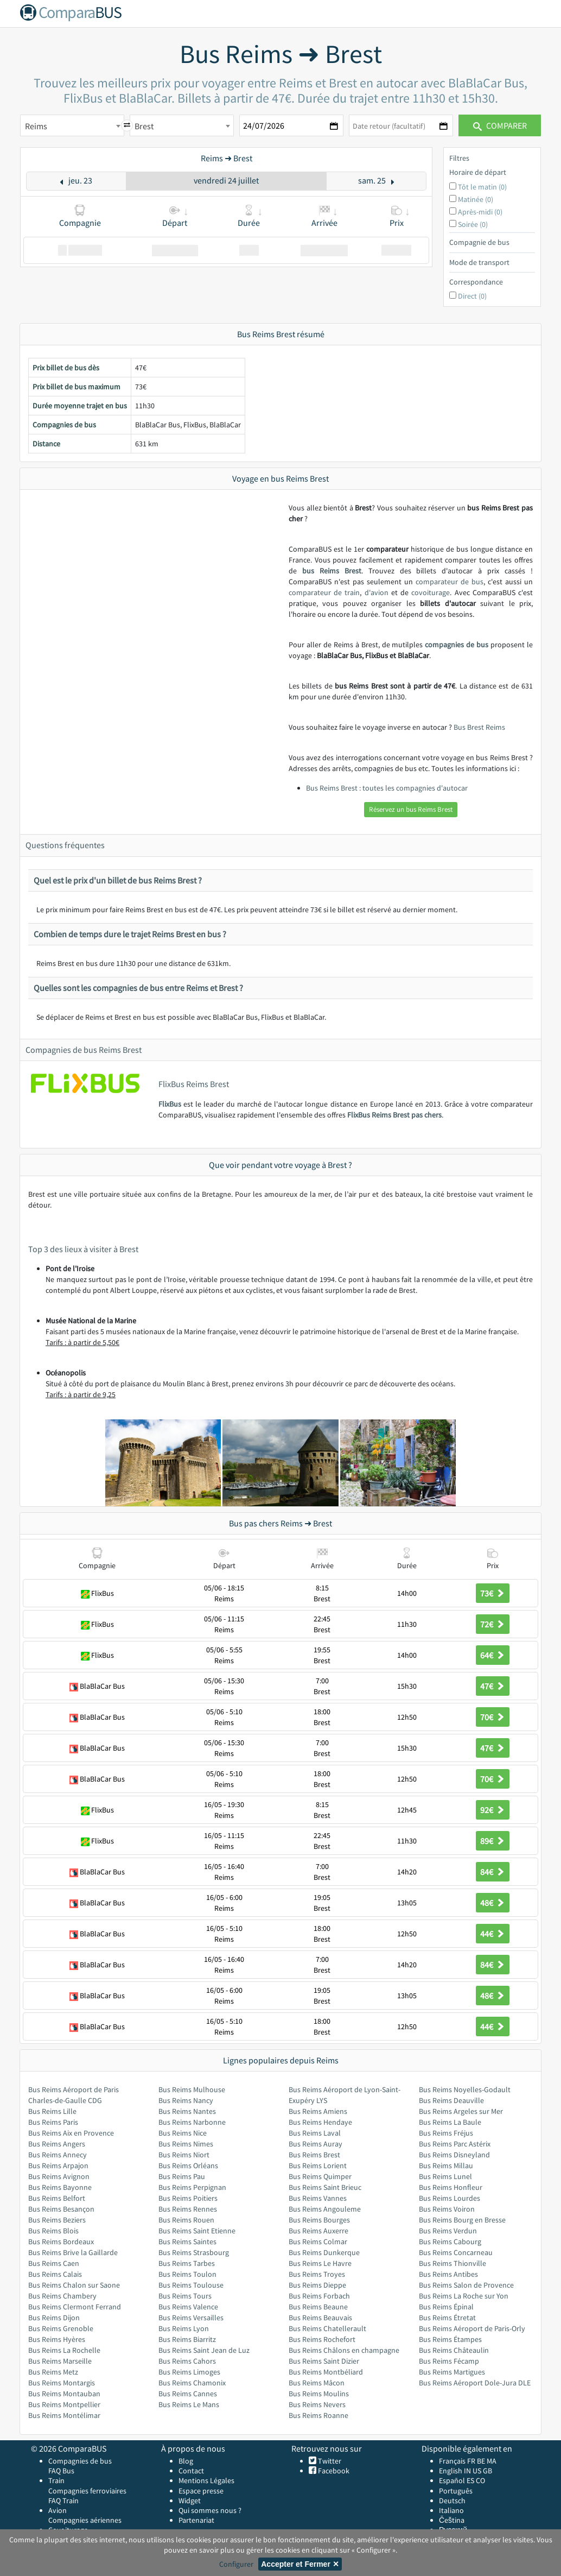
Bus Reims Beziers (57, 2220)
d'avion (376, 592)
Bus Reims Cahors (187, 2361)
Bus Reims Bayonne (60, 2187)
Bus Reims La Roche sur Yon (463, 2296)
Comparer (500, 125)
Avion (57, 2510)
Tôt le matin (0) (482, 187)
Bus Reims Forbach (319, 2296)
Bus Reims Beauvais (320, 2317)
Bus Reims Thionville (452, 2263)
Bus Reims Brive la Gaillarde (73, 2252)
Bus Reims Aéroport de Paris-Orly (472, 2328)
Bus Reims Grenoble (60, 2328)
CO (480, 2480)
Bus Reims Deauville (451, 2100)
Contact (191, 2471)
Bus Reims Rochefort (322, 2339)
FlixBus (169, 1104)
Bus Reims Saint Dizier (324, 2361)
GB (487, 2471)
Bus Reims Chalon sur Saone (74, 2285)
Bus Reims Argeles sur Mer (461, 2111)
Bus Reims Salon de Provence (466, 2285)
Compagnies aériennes (85, 2520)
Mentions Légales (206, 2480)
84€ (492, 1871)
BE (481, 2461)
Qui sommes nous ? (209, 2510)
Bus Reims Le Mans (188, 2404)
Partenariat (196, 2520)
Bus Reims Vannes (318, 2198)
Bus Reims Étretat (447, 2317)
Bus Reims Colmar (318, 2241)
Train (56, 2480)
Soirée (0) (473, 224)
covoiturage (430, 592)
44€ (492, 1933)
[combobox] (72, 125)
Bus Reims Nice (182, 2133)
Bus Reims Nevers (317, 2404)
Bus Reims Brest (314, 2155)
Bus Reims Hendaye (320, 2122)
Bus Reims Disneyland (454, 2155)
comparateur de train (324, 592)
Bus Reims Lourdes (449, 2198)
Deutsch (452, 2500)
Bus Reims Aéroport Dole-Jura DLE (475, 2383)
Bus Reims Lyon (183, 2328)
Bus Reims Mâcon (317, 2383)
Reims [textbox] (36, 126)
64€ (492, 1655)
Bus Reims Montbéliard (326, 2372)
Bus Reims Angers (56, 2144)
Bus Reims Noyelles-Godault (465, 2089)
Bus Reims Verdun (448, 2231)
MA (491, 2461)
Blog (185, 2461)
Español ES (457, 2480)
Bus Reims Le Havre (320, 2263)
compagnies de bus (456, 644)
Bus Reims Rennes (187, 2209)
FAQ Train (63, 2500)
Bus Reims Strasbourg (193, 2252)
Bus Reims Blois (53, 2231)
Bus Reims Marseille (60, 2361)
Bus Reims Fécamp (449, 2361)
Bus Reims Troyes (317, 2274)
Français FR (457, 2461)
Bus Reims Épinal (446, 2307)
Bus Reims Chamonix (192, 2383)
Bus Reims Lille (52, 2111)
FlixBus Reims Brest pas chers (394, 1115)
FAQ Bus (61, 2471)
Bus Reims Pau (181, 2176)
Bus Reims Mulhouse (191, 2089)
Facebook (332, 2471)
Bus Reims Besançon (61, 2209)
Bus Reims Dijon (54, 2317)
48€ (492, 1902)
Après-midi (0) (480, 212)
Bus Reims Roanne (318, 2415)
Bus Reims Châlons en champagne (344, 2350)
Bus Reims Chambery (62, 2296)
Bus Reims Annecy (57, 2155)
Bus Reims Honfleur (450, 2187)
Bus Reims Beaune (318, 2307)
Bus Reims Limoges (189, 2372)
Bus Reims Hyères (56, 2339)
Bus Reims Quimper (320, 2176)
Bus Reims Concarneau (456, 2252)
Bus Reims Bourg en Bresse (462, 2220)
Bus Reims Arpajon (58, 2165)
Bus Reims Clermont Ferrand (74, 2307)
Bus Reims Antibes (448, 2274)
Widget (189, 2500)
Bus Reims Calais (55, 2274)
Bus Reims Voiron (447, 2209)
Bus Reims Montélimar (64, 2415)
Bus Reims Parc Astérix (454, 2144)
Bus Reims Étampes (450, 2339)
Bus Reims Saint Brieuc (325, 2187)
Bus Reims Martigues (452, 2372)
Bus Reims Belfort (56, 2198)
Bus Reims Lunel (445, 2176)
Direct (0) (472, 296)
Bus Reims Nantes (187, 2111)
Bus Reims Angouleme (325, 2209)
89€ (492, 1840)
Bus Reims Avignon (59, 2176)
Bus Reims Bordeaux (61, 2241)
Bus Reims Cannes (187, 2393)
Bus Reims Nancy (185, 2100)
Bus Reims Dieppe (317, 2285)
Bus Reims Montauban (64, 2393)
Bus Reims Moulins (319, 2393)
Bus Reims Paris (53, 2122)
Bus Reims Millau (446, 2165)
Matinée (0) (475, 199)
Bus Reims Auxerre (318, 2231)
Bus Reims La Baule (450, 2122)
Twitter (328, 2461)
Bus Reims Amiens (318, 2111)
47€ (492, 1686)
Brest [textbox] (144, 126)
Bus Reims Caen (53, 2263)
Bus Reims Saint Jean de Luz (204, 2350)
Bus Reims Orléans (188, 2165)
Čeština (451, 2520)
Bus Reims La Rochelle (64, 2350)
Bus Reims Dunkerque (324, 2252)
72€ (492, 1624)
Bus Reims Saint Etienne (196, 2231)
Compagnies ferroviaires (87, 2491)
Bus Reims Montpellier (64, 2404)
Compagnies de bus (80, 2461)
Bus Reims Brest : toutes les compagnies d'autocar (387, 788)
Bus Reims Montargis (61, 2383)
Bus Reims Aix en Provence (71, 2133)
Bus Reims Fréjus (446, 2133)
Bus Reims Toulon (187, 2274)
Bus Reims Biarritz (187, 2339)
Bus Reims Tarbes (186, 2263)
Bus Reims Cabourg (450, 2241)
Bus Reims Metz (53, 2372)
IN (467, 2471)
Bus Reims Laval (315, 2133)
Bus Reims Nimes (185, 2144)
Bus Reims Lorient (318, 2165)
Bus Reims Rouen (186, 2220)
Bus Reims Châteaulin (454, 2350)
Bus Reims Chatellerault (327, 2328)
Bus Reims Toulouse (191, 2285)
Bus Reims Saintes (187, 2241)
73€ (492, 1593)
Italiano (451, 2510)
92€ (492, 1809)
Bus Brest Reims (479, 727)
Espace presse (201, 2491)
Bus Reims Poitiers (188, 2198)
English (450, 2471)
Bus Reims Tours (185, 2296)
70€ (492, 1717)
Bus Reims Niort (183, 2155)
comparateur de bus (449, 581)
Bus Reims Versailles (191, 2317)
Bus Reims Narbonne (192, 2122)
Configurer (236, 2564)
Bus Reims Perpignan (192, 2187)
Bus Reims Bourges (319, 2220)
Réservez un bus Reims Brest (410, 809)
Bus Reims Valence (188, 2307)
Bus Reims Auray (315, 2144)
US (477, 2471)
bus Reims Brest (331, 571)
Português (456, 2491)
